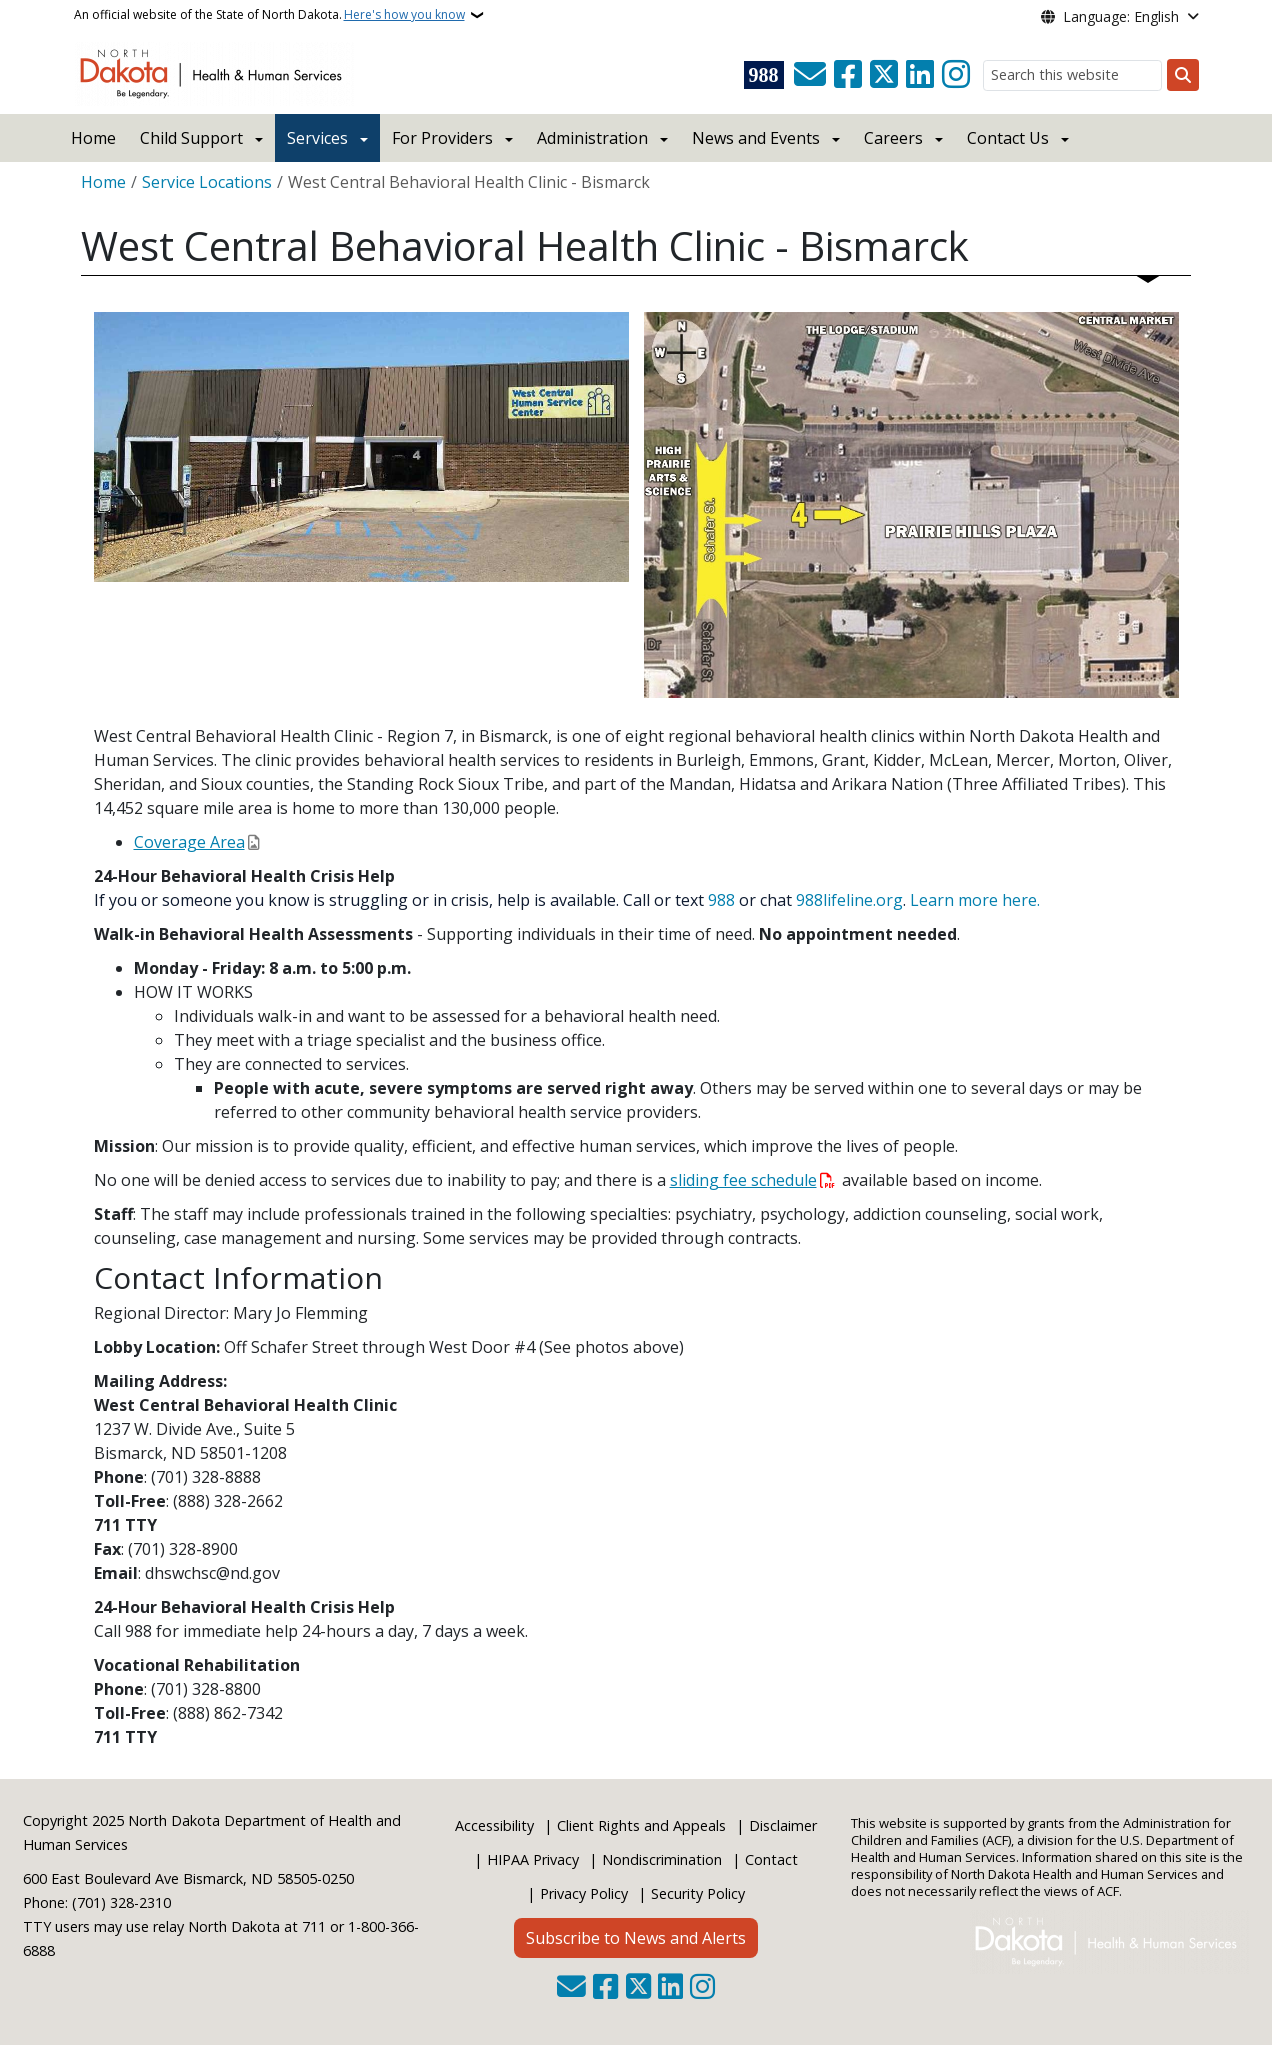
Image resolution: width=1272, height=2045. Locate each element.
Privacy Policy (584, 1893)
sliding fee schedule (743, 1180)
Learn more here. (975, 900)
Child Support (191, 138)
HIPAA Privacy (533, 1859)
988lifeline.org (849, 900)
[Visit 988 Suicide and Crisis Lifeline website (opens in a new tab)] (764, 75)
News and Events (756, 138)
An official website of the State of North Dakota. (269, 15)
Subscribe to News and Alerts (636, 1938)
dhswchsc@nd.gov (212, 1573)
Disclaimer (783, 1825)
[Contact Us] (810, 75)
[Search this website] (1072, 75)
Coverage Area (189, 842)
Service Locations (207, 182)
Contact (771, 1859)
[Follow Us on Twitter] (884, 75)
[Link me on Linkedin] (920, 75)
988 (721, 900)
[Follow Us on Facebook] (848, 75)
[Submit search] (1183, 75)
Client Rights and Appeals (641, 1825)
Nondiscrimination (662, 1859)
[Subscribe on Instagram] (956, 75)
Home (93, 138)
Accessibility (494, 1825)
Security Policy (698, 1893)
